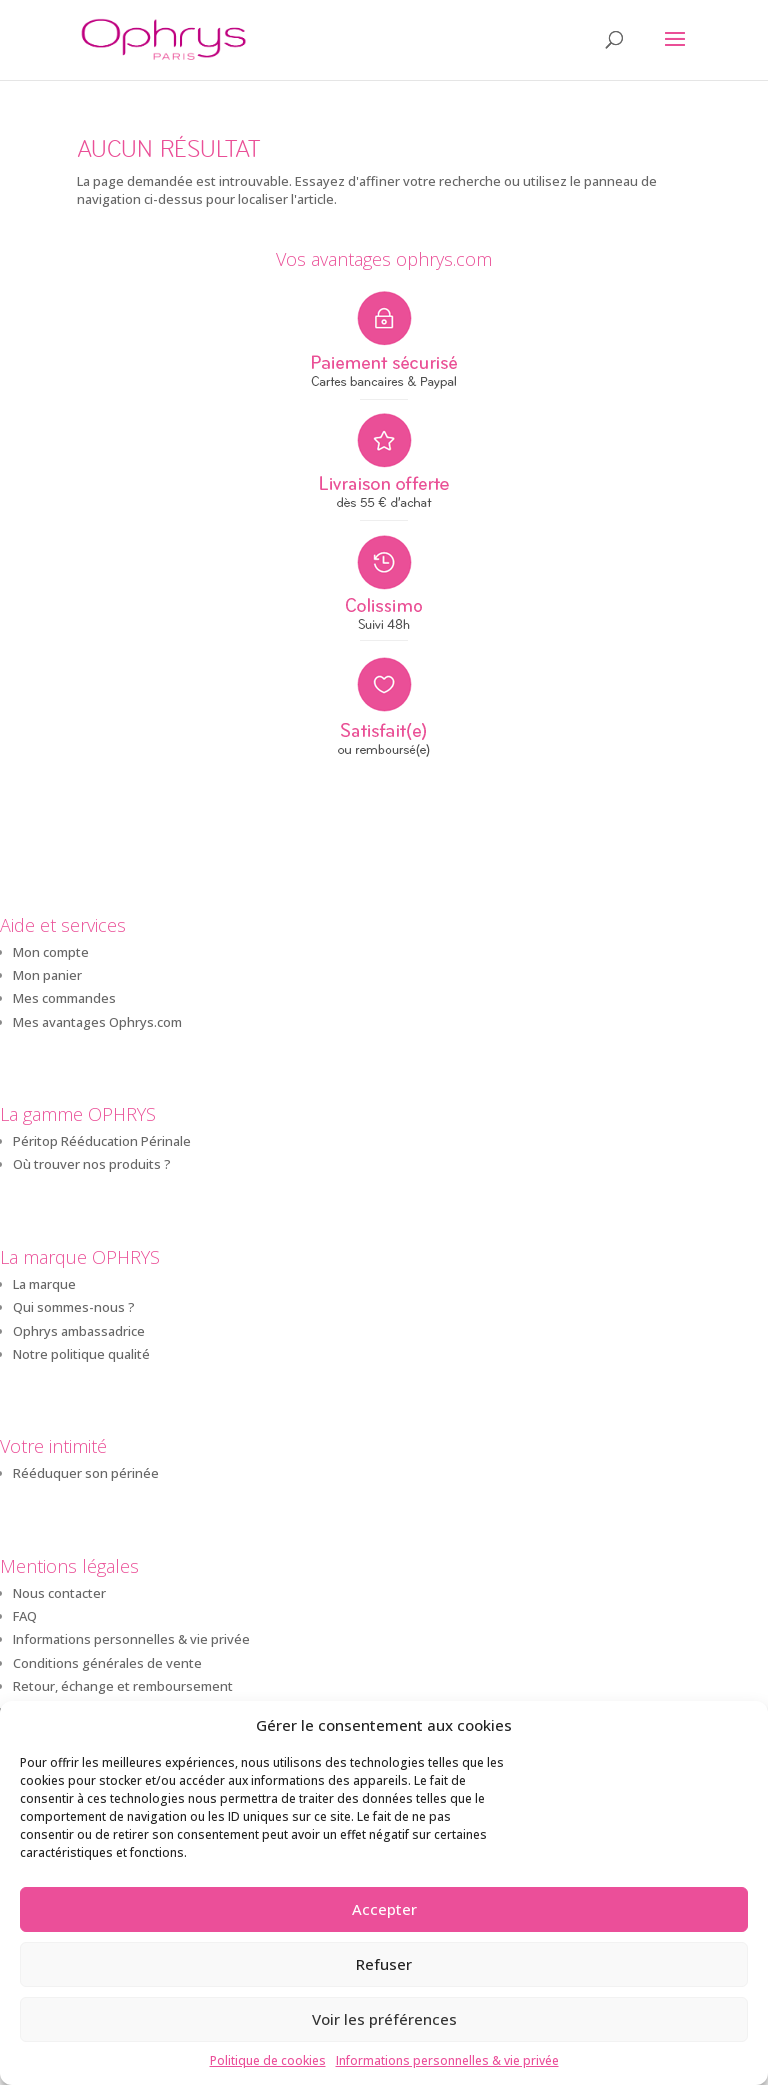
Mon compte (51, 952)
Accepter (384, 1909)
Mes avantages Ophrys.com (97, 1022)
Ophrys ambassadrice (79, 1331)
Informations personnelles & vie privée (447, 2060)
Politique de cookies (268, 2060)
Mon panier (47, 975)
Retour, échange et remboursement (123, 1686)
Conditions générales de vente (107, 1663)
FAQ (25, 1616)
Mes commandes (64, 998)
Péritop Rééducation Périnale (102, 1141)
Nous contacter (59, 1593)
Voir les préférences (384, 2019)
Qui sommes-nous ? (74, 1307)
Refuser (384, 1964)
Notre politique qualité (81, 1354)
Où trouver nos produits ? (92, 1164)
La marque (44, 1284)
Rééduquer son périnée (86, 1473)
